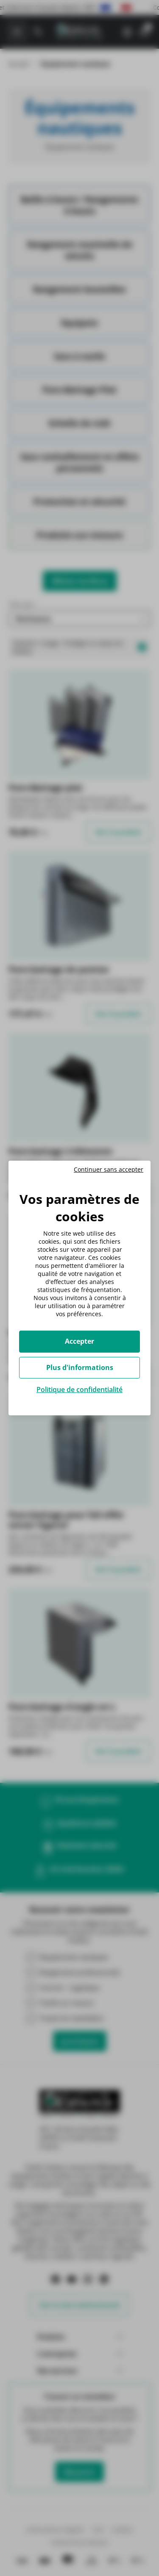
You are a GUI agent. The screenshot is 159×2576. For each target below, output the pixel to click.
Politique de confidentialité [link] (79, 1389)
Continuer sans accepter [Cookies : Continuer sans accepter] (108, 1169)
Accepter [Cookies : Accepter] (79, 1341)
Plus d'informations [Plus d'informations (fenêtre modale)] (79, 1367)
